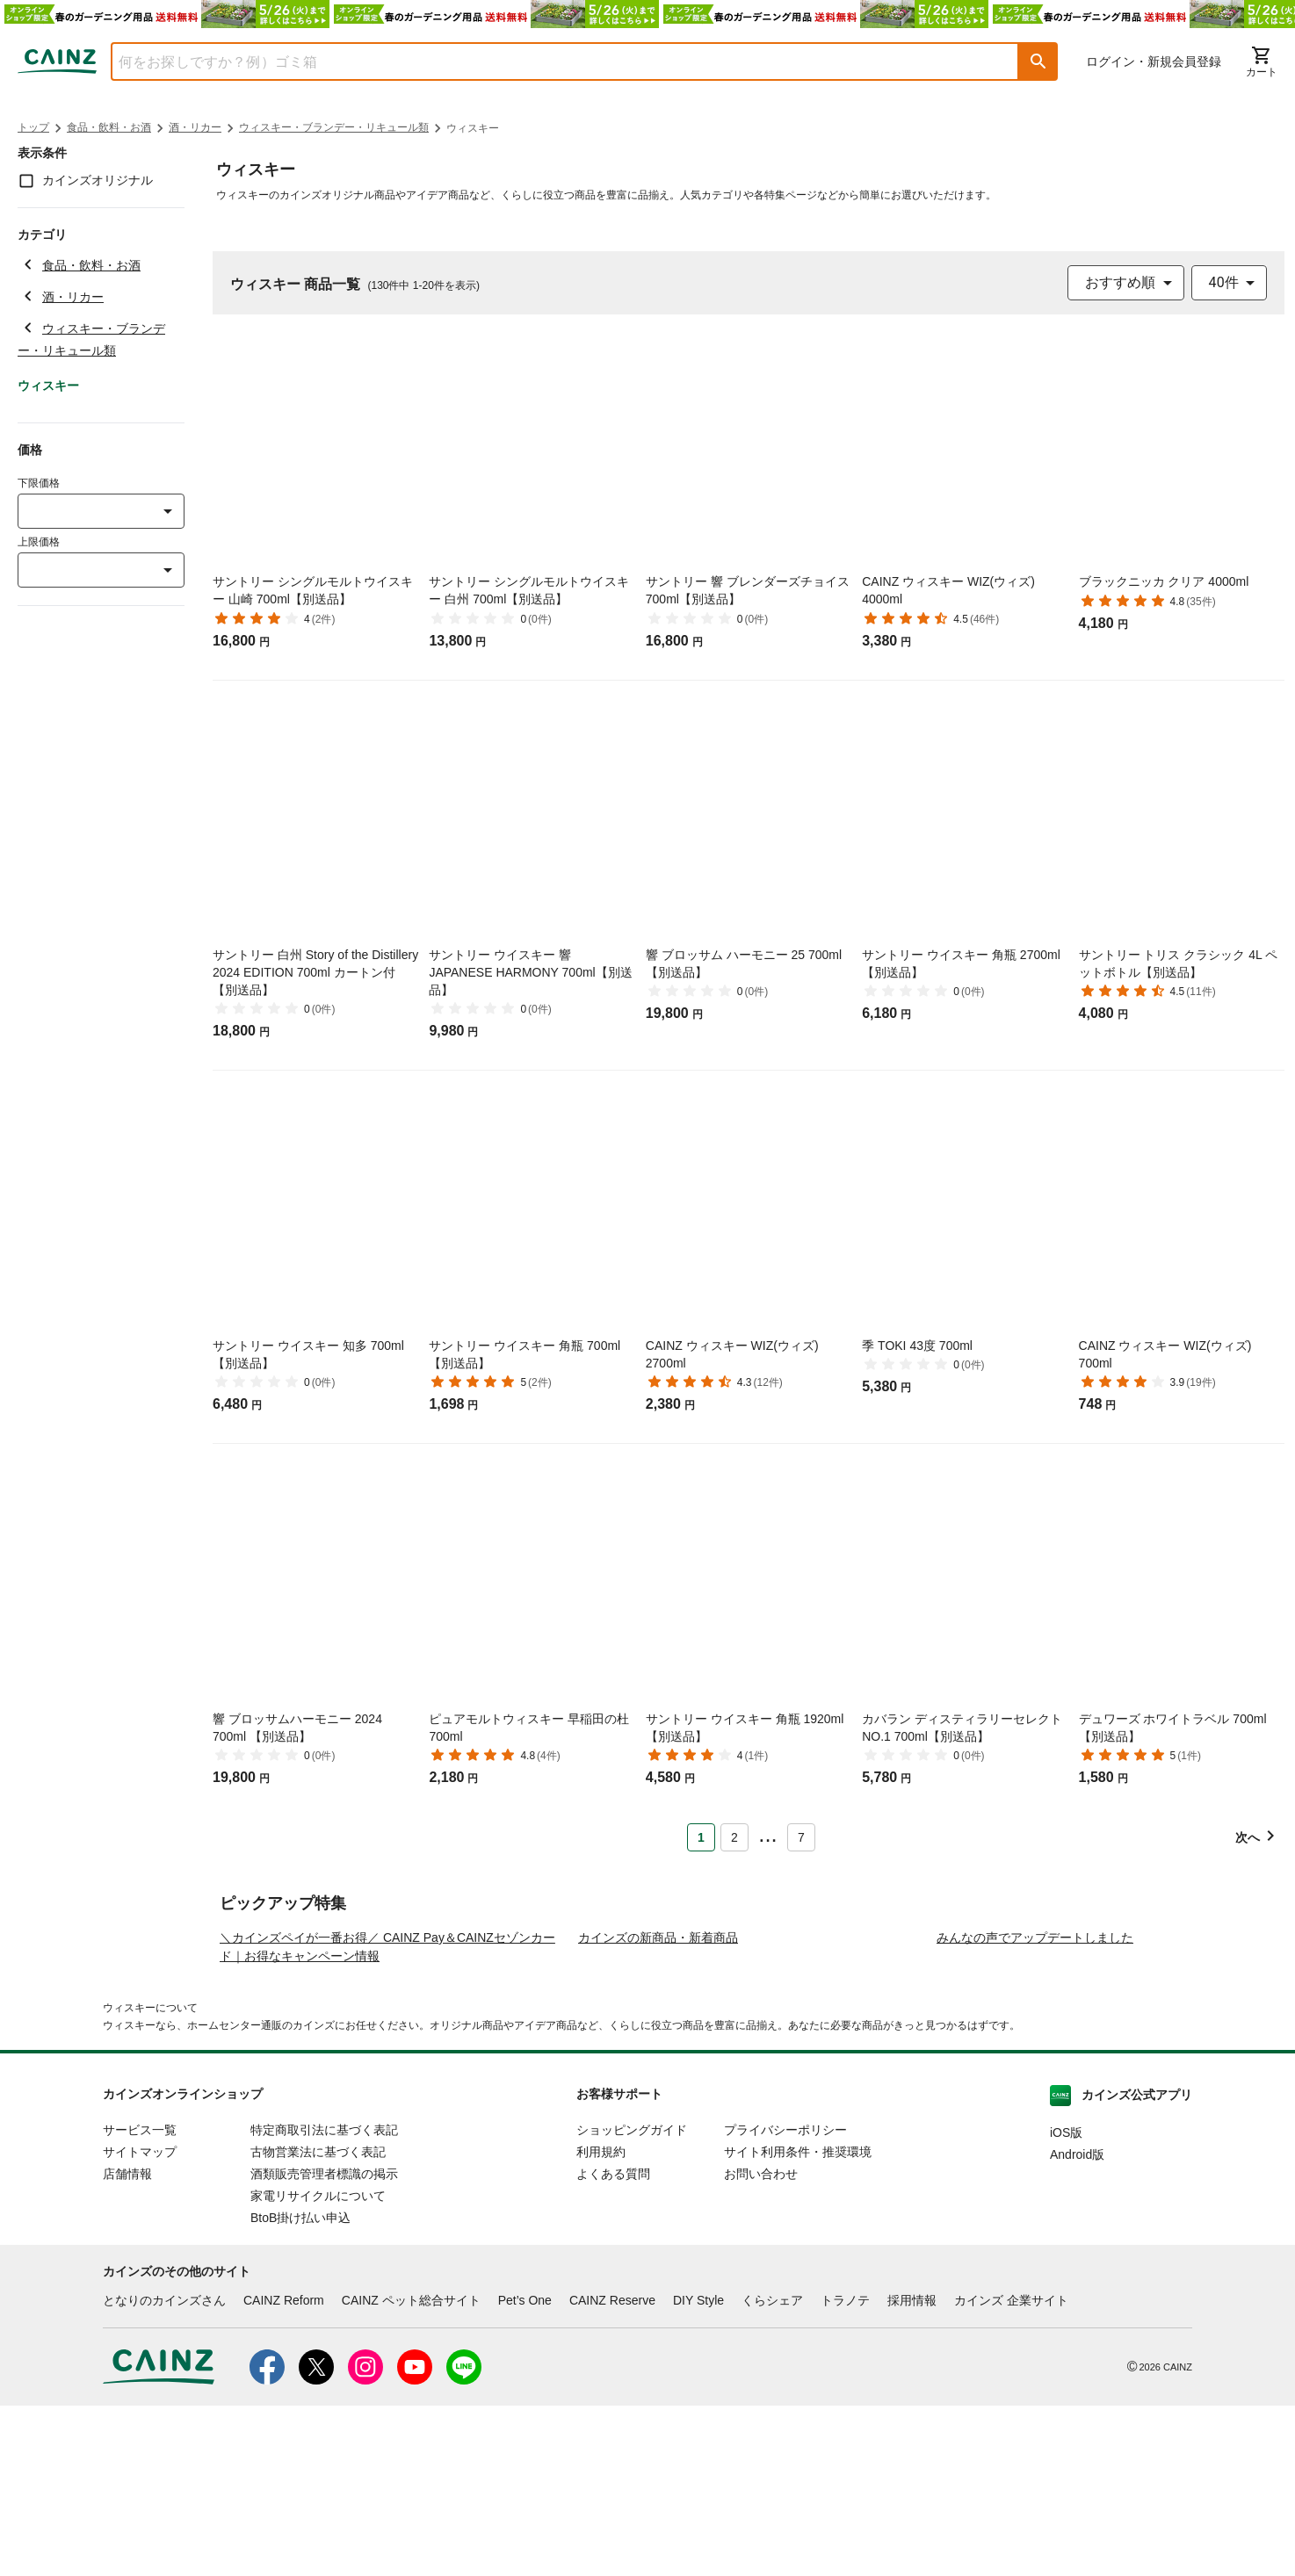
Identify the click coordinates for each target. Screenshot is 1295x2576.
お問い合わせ (761, 2344)
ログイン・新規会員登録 (1153, 61)
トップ (33, 127)
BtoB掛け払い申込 (300, 2388)
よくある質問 (613, 2344)
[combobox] (552, 61)
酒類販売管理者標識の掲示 (324, 2344)
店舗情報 (127, 2344)
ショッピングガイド (631, 2300)
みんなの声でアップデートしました (1035, 2108)
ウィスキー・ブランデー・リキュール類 (334, 127)
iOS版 (1066, 2303)
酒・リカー (195, 127)
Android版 (1077, 2325)
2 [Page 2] (734, 1837)
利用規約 (601, 2322)
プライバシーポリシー (785, 2300)
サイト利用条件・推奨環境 (798, 2322)
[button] (1038, 61)
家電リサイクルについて (318, 2366)
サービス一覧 (140, 2300)
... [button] (767, 1834)
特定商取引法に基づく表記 (324, 2300)
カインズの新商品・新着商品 (658, 2108)
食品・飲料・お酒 (109, 127)
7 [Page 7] (801, 1837)
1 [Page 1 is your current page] (701, 1837)
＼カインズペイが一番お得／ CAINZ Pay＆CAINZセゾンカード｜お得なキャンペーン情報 (387, 2117)
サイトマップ (140, 2322)
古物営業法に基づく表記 (318, 2322)
